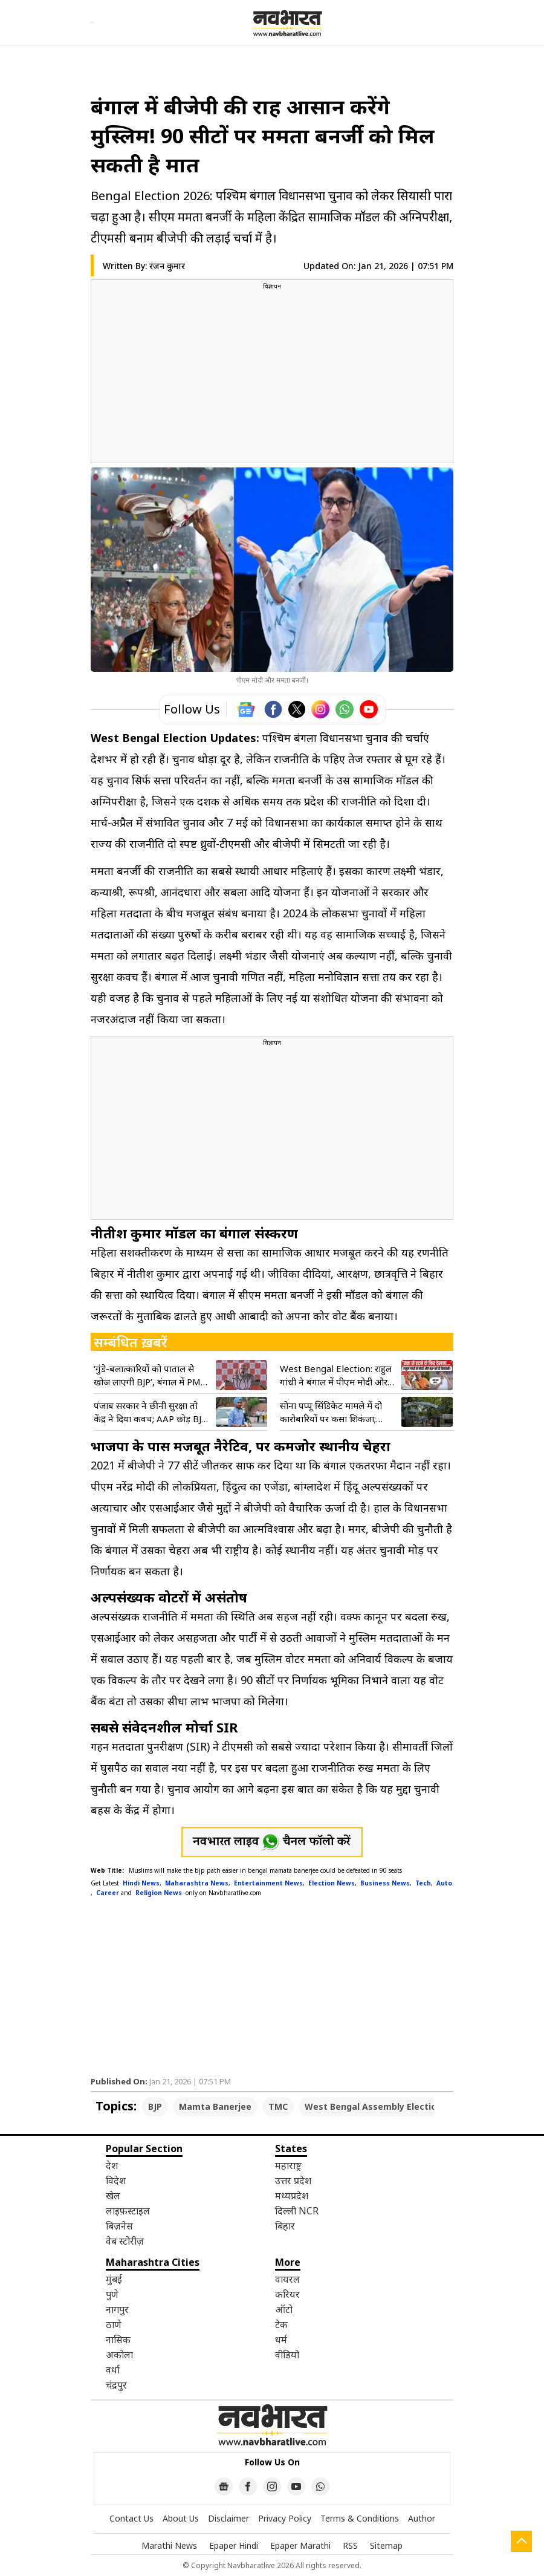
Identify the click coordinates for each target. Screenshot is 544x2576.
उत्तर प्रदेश (293, 2180)
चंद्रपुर (116, 2385)
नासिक (118, 2339)
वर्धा (113, 2369)
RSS (350, 2545)
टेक (281, 2324)
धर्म (281, 2339)
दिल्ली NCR (297, 2210)
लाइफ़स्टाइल (128, 2210)
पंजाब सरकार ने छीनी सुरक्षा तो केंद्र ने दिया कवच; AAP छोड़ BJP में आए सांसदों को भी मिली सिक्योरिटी (150, 1412)
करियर (287, 2294)
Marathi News (169, 2545)
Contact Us (131, 2518)
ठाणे (113, 2324)
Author (421, 2518)
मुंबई (114, 2279)
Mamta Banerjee (215, 2106)
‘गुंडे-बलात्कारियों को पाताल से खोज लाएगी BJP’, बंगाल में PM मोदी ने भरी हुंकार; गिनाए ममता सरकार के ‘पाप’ (147, 1375)
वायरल (287, 2279)
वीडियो (287, 2354)
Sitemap (386, 2545)
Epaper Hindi (233, 2545)
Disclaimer (228, 2518)
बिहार (285, 2226)
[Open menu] (92, 22)
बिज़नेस (119, 2226)
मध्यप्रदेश (291, 2195)
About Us (181, 2518)
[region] (272, 375)
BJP (155, 2106)
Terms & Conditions (359, 2518)
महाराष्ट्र (288, 2165)
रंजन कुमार (167, 266)
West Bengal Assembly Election (373, 2106)
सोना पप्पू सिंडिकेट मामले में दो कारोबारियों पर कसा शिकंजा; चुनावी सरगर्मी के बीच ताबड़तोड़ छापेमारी (333, 1412)
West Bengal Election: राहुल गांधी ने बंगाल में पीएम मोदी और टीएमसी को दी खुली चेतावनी (336, 1375)
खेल (113, 2195)
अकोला (119, 2354)
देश (112, 2165)
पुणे (112, 2294)
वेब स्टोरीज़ (125, 2241)
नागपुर (117, 2309)
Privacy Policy (284, 2518)
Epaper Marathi (300, 2545)
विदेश (116, 2180)
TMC (278, 2106)
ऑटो (284, 2309)
